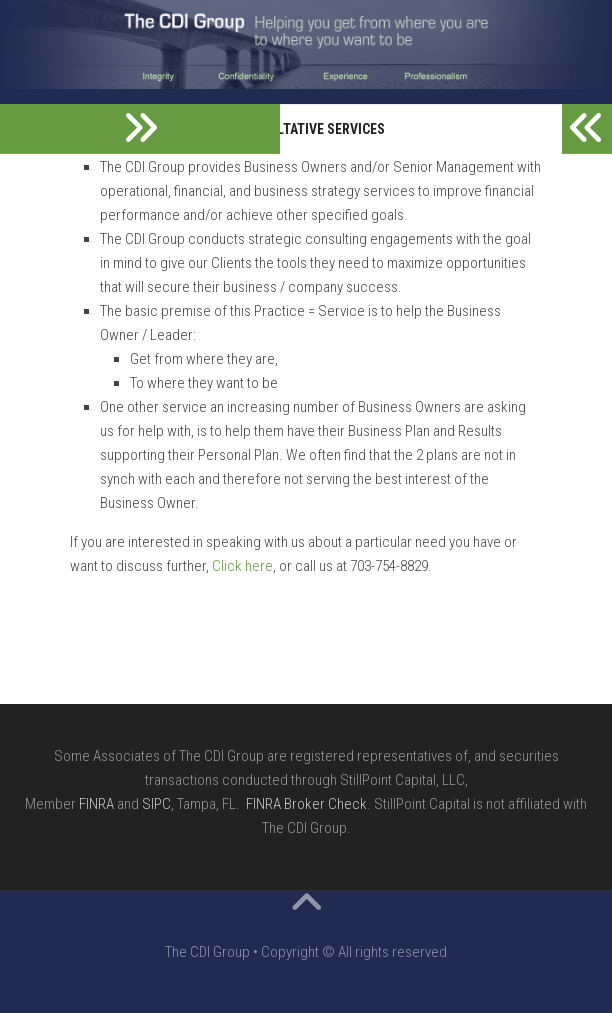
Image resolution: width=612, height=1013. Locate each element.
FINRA (96, 804)
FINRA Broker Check (306, 804)
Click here (242, 566)
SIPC (156, 804)
